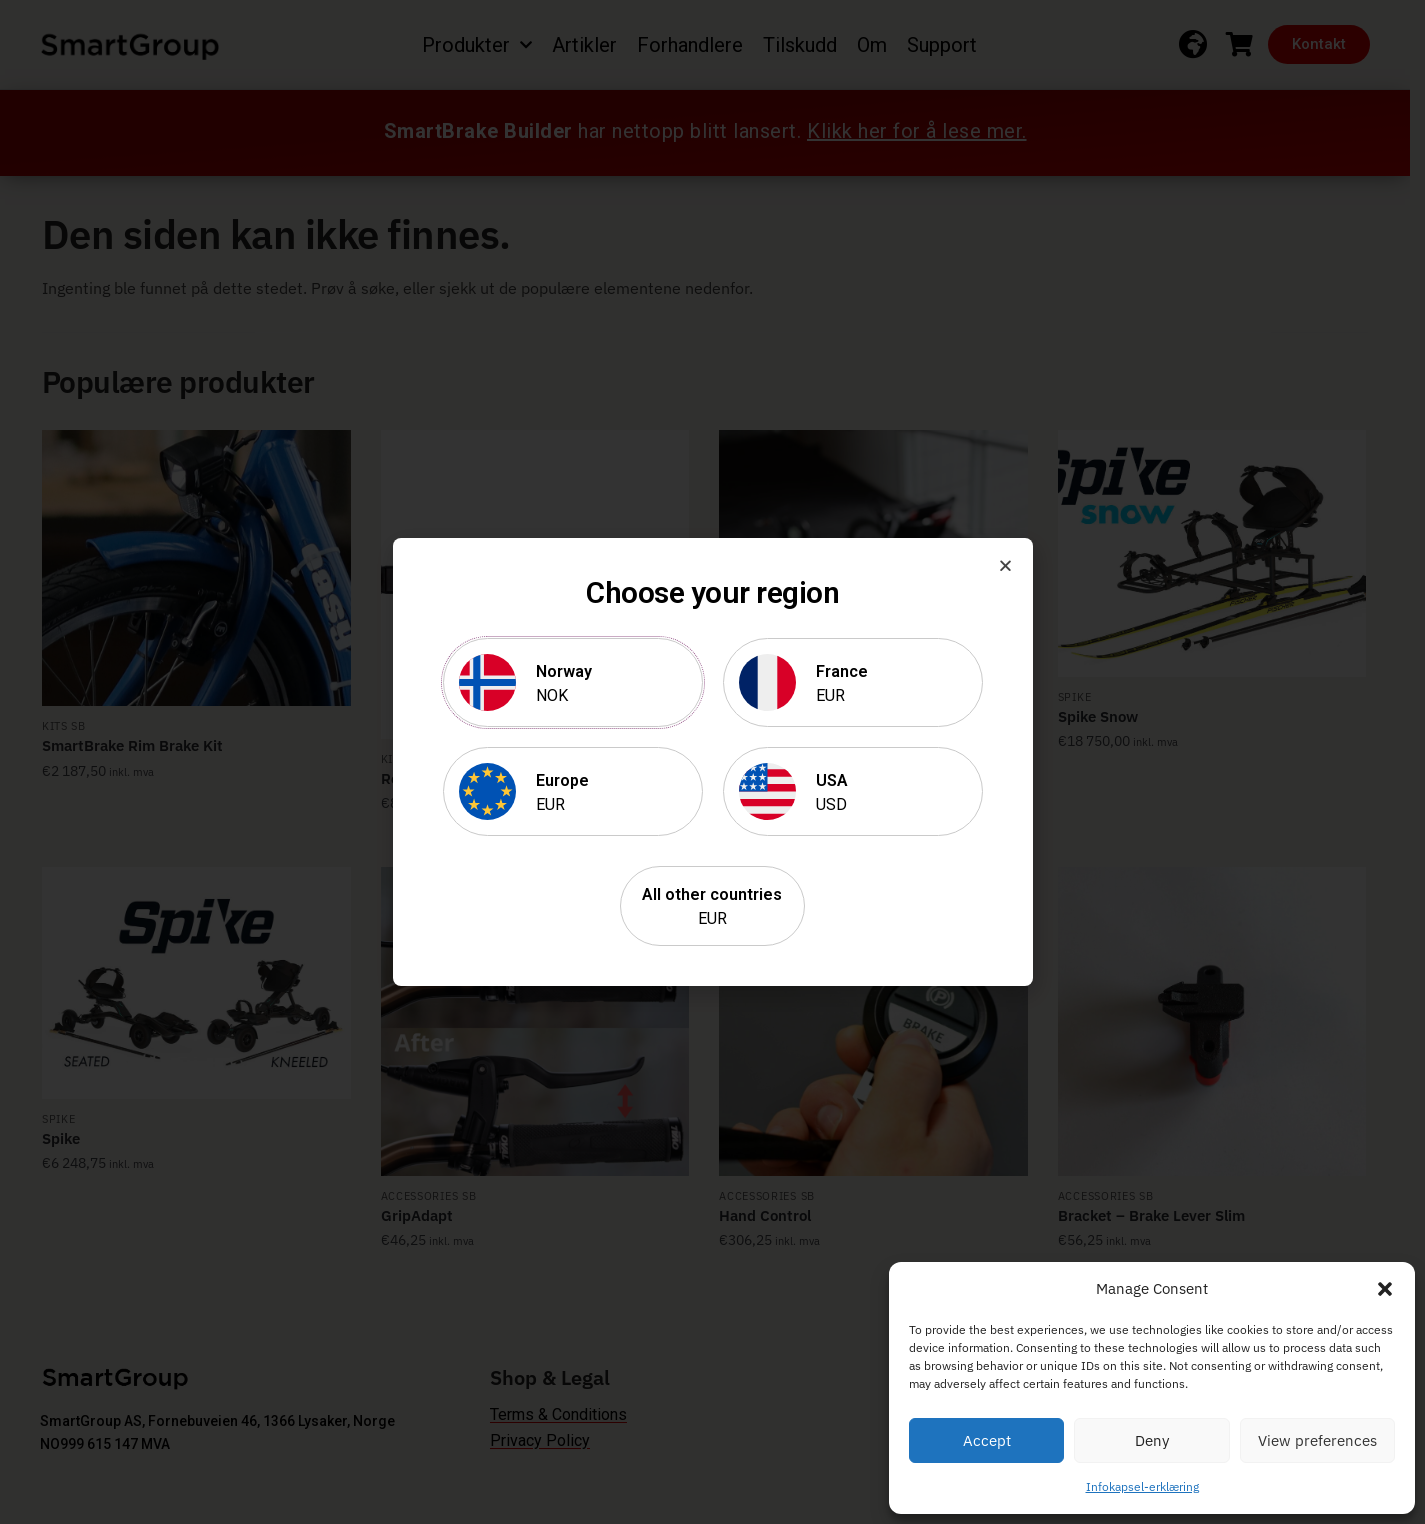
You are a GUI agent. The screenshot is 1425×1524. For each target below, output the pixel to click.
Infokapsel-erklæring (1142, 1486)
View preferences (1317, 1440)
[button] (1385, 1289)
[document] (712, 762)
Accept (987, 1440)
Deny (1152, 1440)
